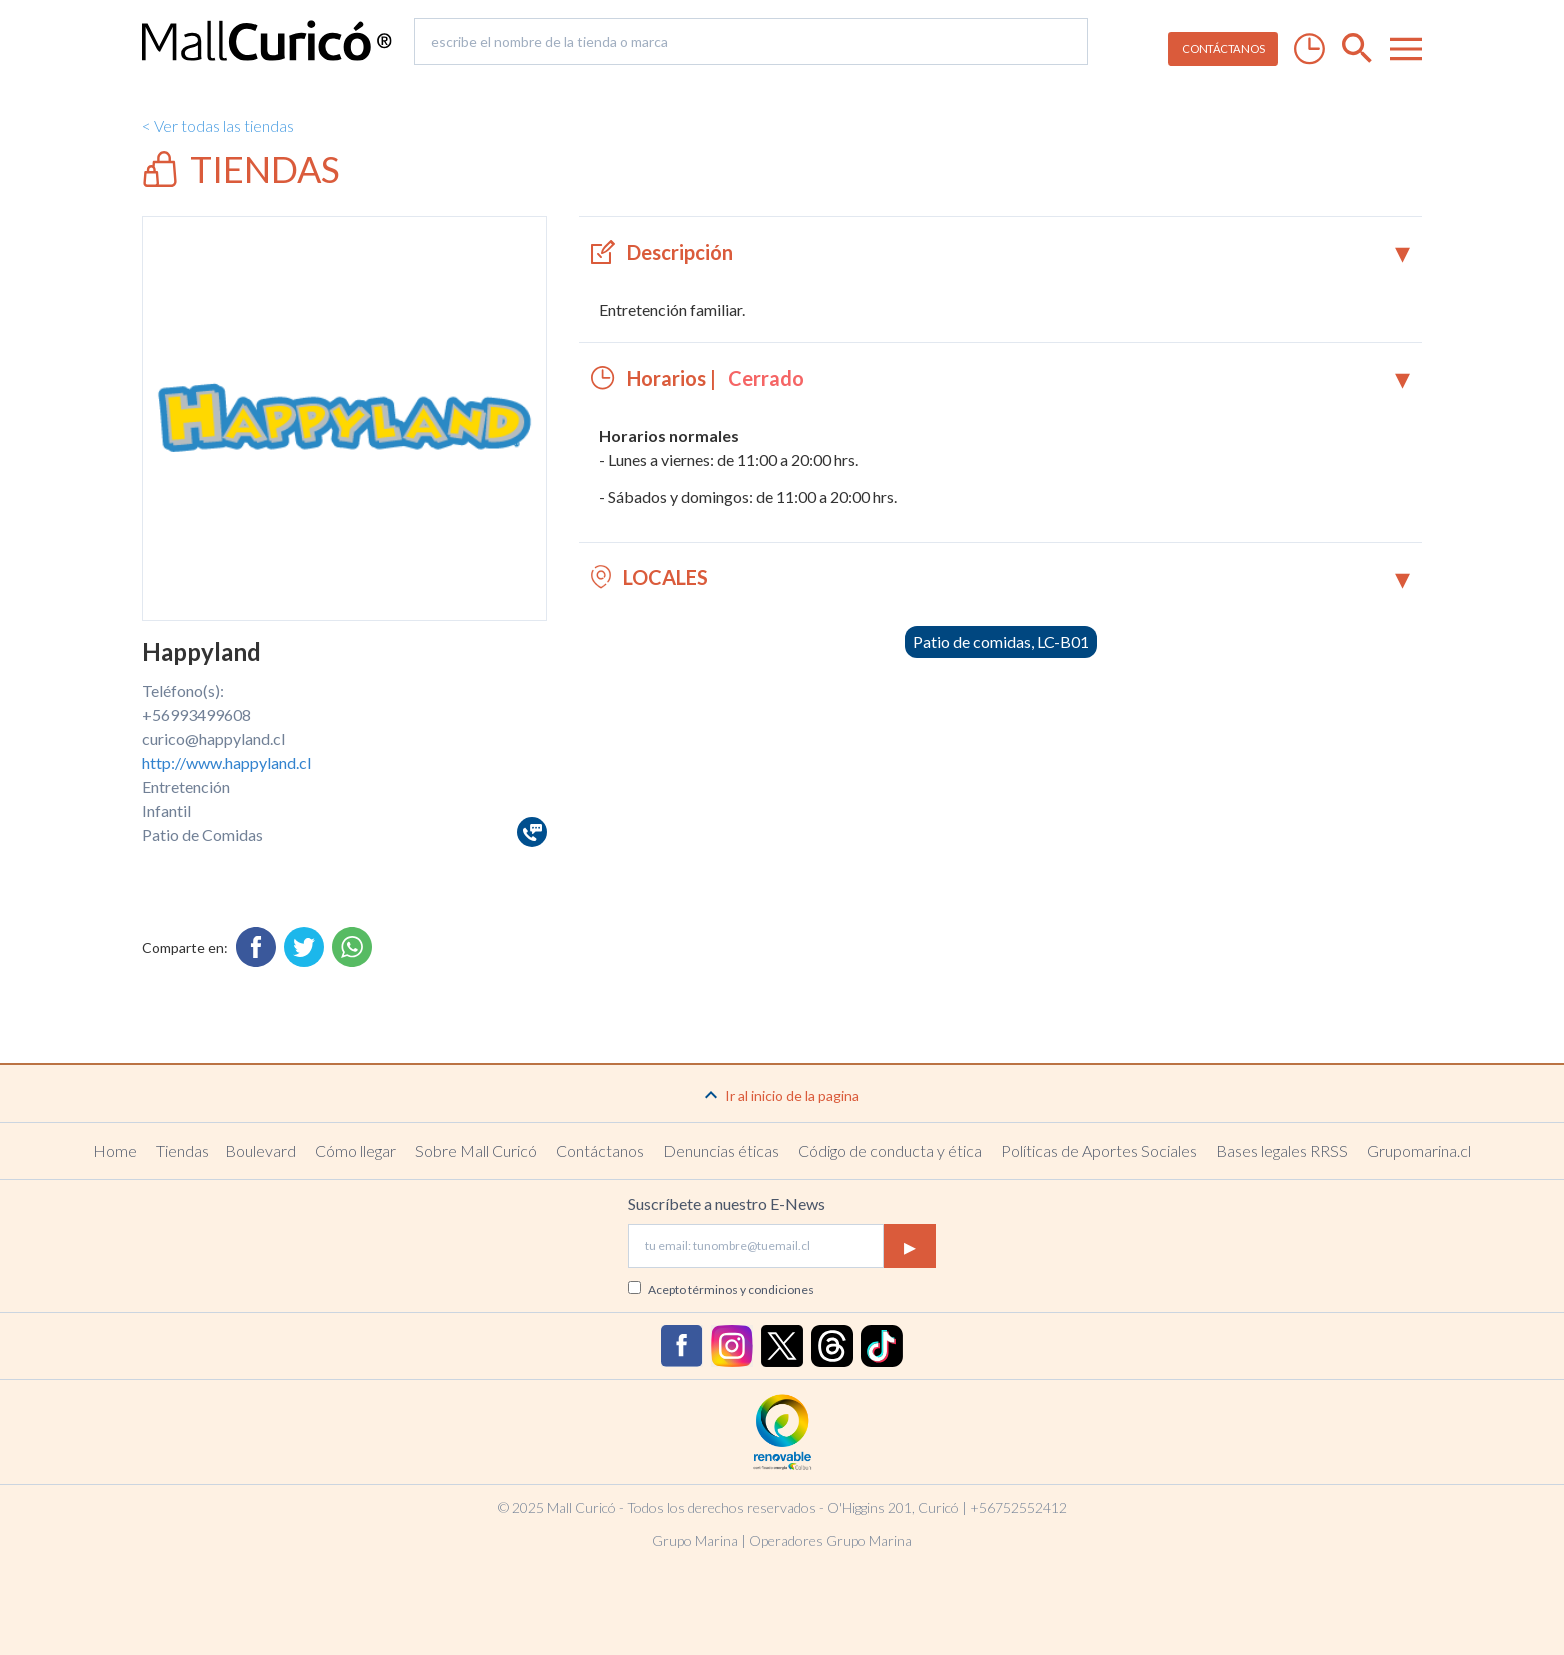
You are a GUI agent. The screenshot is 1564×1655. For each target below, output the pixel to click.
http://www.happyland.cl (226, 762)
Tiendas (182, 1150)
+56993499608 (196, 714)
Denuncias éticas (721, 1150)
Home (115, 1150)
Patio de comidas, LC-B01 (1001, 641)
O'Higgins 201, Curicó (893, 1507)
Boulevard (260, 1150)
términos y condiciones (751, 1289)
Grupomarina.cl (1419, 1150)
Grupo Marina (695, 1540)
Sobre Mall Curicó (476, 1150)
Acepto (731, 1289)
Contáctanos (600, 1150)
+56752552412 (1018, 1507)
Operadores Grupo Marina (830, 1540)
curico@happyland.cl (213, 738)
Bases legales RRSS (1282, 1150)
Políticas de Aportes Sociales (1099, 1150)
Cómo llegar (355, 1150)
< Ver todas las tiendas (218, 125)
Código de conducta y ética (890, 1150)
